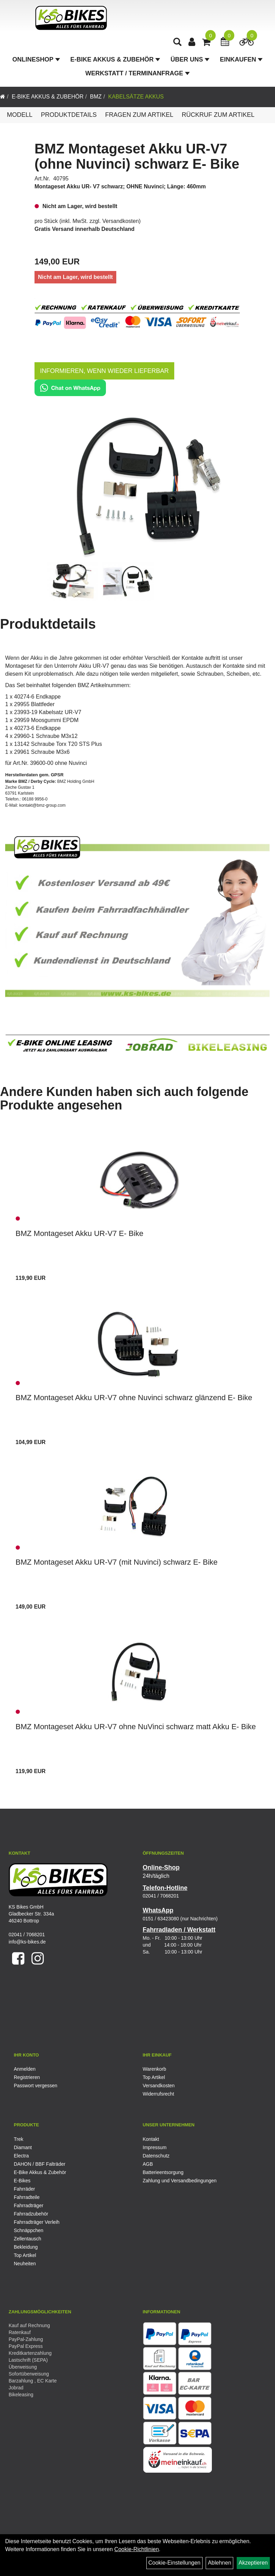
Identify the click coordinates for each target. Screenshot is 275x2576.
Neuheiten (25, 2263)
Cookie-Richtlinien (136, 2549)
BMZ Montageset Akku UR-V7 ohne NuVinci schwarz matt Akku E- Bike (136, 1726)
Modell (19, 114)
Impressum (155, 2147)
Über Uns (189, 60)
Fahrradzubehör (31, 2214)
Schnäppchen (28, 2230)
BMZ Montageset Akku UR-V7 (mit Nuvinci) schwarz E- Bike (117, 1562)
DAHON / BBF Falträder (39, 2164)
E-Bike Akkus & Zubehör (115, 60)
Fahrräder (24, 2189)
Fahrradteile (27, 2197)
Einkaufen (241, 60)
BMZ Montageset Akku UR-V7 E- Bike (79, 1233)
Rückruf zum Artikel (218, 114)
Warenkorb (154, 2069)
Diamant (23, 2147)
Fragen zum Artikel (139, 114)
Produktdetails (69, 114)
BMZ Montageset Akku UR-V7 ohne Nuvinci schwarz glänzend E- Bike (134, 1397)
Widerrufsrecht (158, 2094)
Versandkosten (120, 221)
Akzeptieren (253, 2563)
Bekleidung (26, 2247)
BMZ (96, 97)
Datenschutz (156, 2155)
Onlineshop (36, 60)
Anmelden (25, 2069)
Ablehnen (219, 2563)
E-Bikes (22, 2180)
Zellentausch (27, 2238)
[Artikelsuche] (178, 43)
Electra (21, 2155)
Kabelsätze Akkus (136, 97)
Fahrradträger (28, 2205)
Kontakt (151, 2139)
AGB (148, 2164)
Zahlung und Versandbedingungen (180, 2180)
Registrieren (27, 2077)
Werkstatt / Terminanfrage (137, 74)
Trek (18, 2139)
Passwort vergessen (35, 2085)
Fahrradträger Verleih (36, 2222)
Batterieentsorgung (163, 2172)
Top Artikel (154, 2077)
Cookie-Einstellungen (174, 2563)
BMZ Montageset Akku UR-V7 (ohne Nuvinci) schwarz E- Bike (137, 156)
